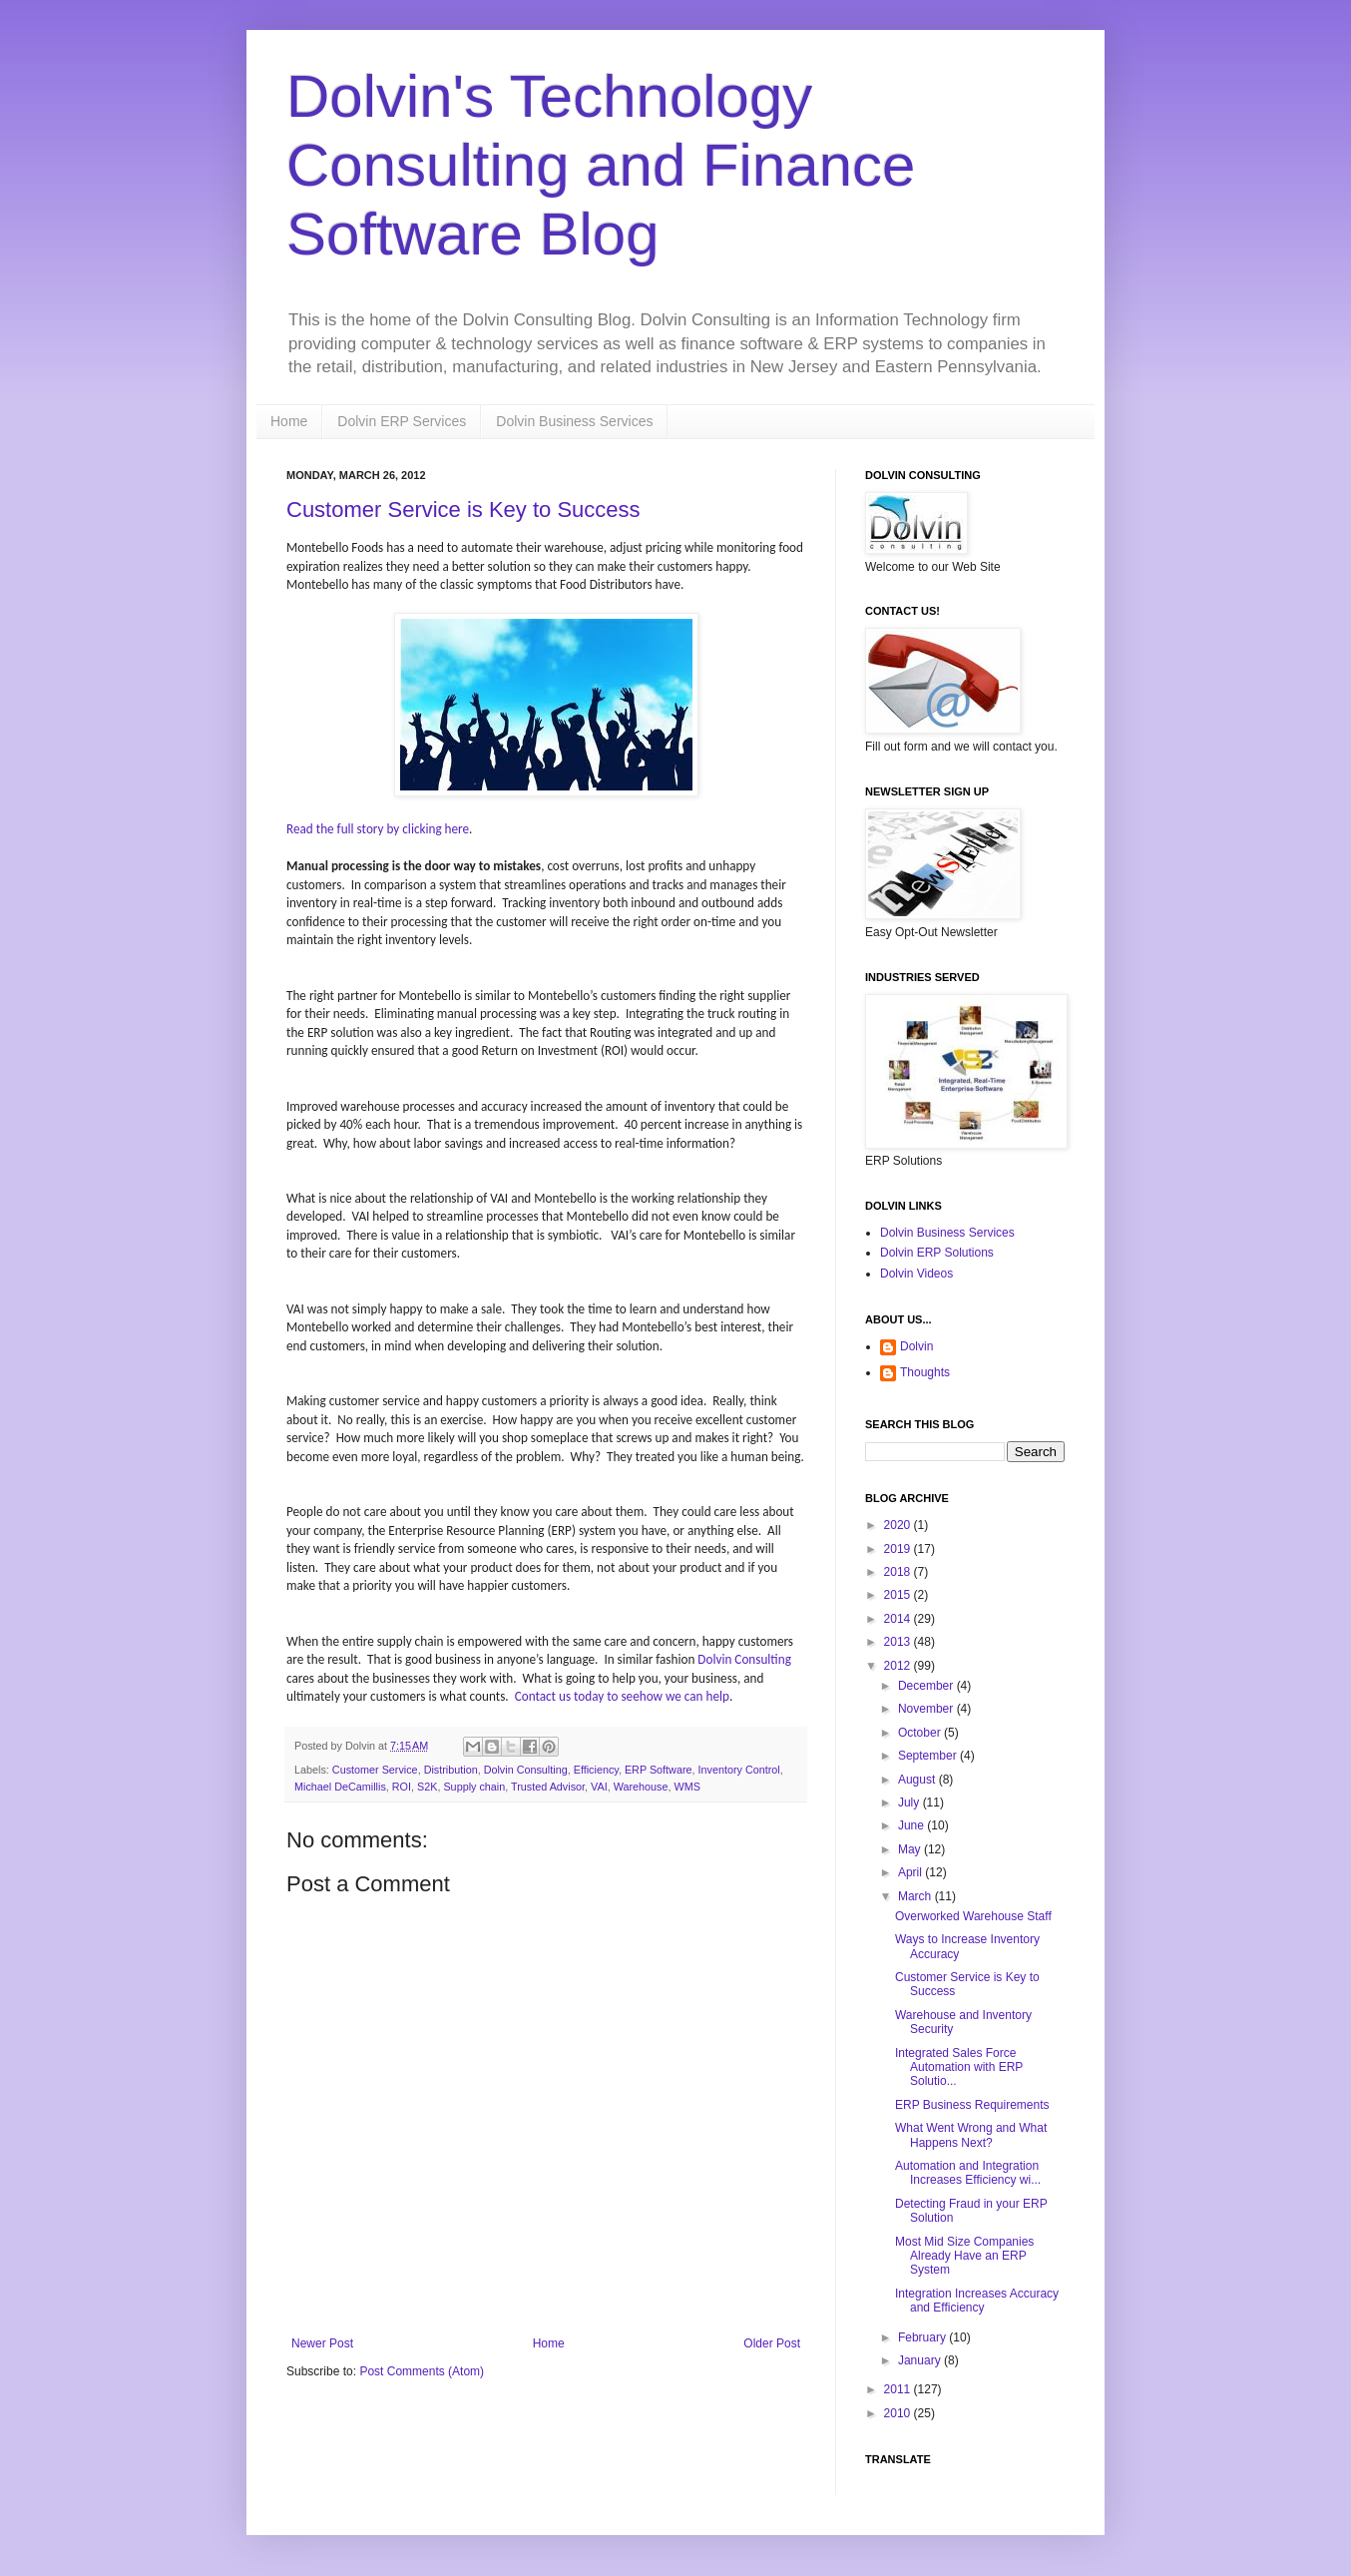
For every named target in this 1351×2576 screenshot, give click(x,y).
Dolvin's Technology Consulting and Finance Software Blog (600, 165)
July (910, 1802)
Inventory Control (739, 1770)
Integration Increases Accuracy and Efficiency (977, 2301)
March (916, 1896)
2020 (899, 1525)
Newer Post (322, 2343)
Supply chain (474, 1787)
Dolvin (916, 1346)
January (921, 2360)
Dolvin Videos (916, 1274)
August (918, 1780)
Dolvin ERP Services (401, 421)
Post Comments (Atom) (421, 2371)
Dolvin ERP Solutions (937, 1253)
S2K (427, 1787)
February (923, 2337)
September (929, 1756)
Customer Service (375, 1770)
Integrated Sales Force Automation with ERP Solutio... (959, 2067)
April (911, 1872)
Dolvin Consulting (744, 1659)
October (921, 1733)
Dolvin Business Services (574, 421)
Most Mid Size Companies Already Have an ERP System (964, 2256)
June (912, 1825)
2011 (899, 2389)
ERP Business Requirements (972, 2105)
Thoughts (925, 1372)
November (927, 1709)
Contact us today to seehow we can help (622, 1696)
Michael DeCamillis (340, 1787)
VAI (599, 1787)
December (927, 1686)
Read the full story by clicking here (377, 828)
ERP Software (658, 1770)
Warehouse (641, 1787)
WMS (687, 1787)
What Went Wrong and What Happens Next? (971, 2135)
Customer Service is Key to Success (463, 509)
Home (288, 421)
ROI (401, 1787)
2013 (899, 1642)
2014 (899, 1619)
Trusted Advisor (548, 1787)
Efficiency (596, 1770)
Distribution (451, 1770)
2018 (899, 1572)
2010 (899, 2413)
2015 (899, 1595)
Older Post (771, 2343)
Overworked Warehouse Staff (973, 1916)
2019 (899, 1549)
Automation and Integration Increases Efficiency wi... (968, 2173)
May (911, 1849)
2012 (899, 1666)
